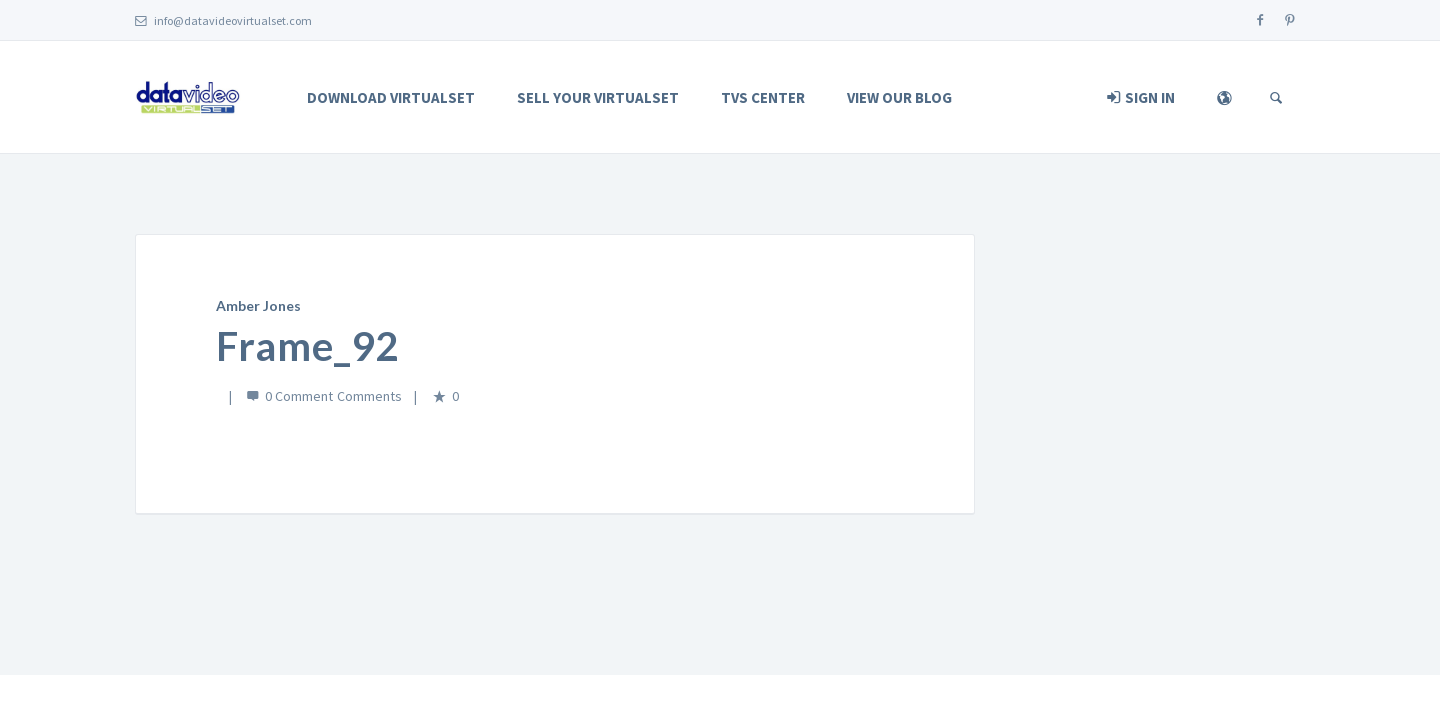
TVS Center (763, 97)
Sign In (1141, 97)
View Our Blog (899, 97)
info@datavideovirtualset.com (223, 20)
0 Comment (299, 396)
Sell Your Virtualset (598, 97)
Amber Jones (258, 305)
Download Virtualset (391, 97)
